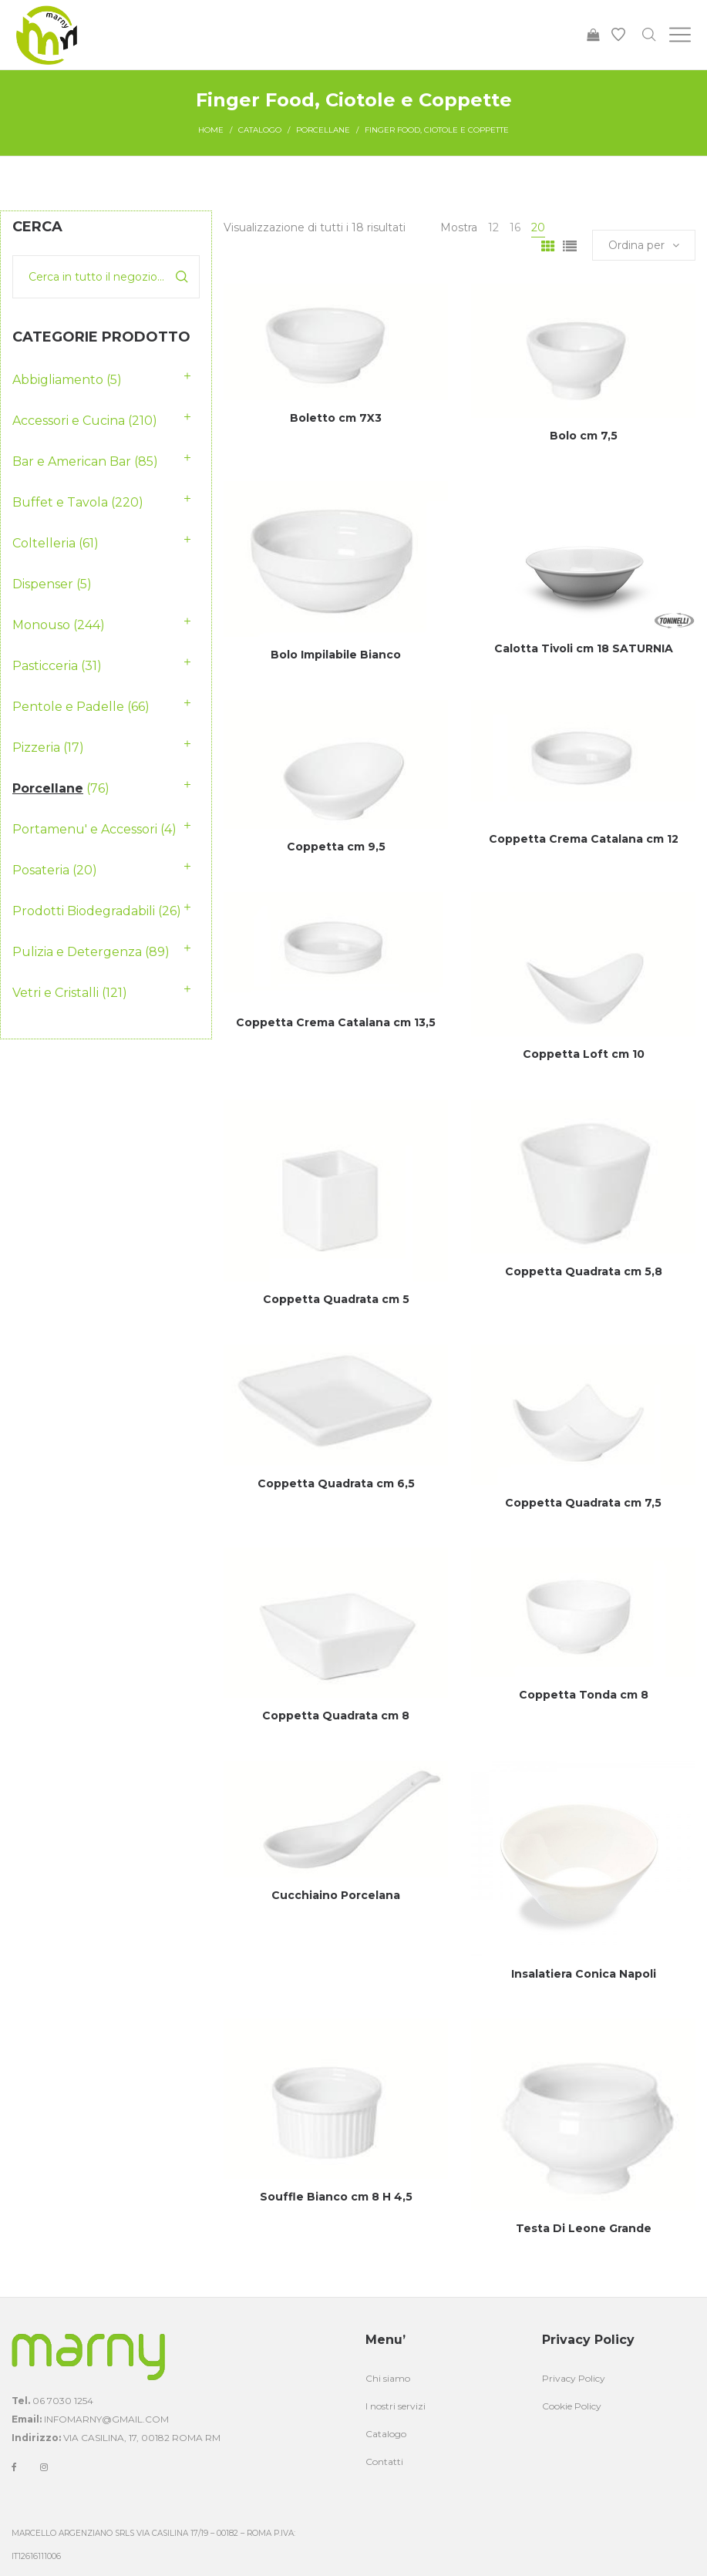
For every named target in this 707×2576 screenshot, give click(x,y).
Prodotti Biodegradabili (83, 911)
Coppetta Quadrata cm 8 (335, 1715)
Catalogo (259, 130)
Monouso (41, 625)
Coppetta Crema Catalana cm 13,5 (336, 1022)
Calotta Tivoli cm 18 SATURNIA (583, 648)
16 (515, 227)
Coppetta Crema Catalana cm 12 (583, 839)
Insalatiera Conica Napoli (583, 1974)
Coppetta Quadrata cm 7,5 (583, 1503)
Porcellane (323, 130)
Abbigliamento (57, 379)
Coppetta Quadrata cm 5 (336, 1299)
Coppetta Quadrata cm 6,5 (336, 1483)
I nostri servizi (395, 2406)
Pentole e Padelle (68, 706)
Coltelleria (44, 543)
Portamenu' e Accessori (84, 829)
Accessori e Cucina (68, 420)
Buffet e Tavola (60, 502)
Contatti (384, 2461)
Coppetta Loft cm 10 (584, 1054)
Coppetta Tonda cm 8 (583, 1695)
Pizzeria (36, 747)
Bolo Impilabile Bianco (336, 655)
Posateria (40, 870)
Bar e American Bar (71, 461)
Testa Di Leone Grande (583, 2228)
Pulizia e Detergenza (77, 952)
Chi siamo (387, 2378)
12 (493, 227)
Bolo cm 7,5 (584, 436)
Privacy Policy (573, 2378)
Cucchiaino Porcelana (335, 1895)
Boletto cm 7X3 (336, 418)
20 (538, 227)
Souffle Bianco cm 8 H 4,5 (336, 2197)
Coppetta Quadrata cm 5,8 (583, 1271)
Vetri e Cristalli (55, 992)
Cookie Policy (571, 2406)
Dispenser (42, 584)
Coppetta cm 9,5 (336, 847)
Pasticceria (45, 665)
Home (211, 130)
